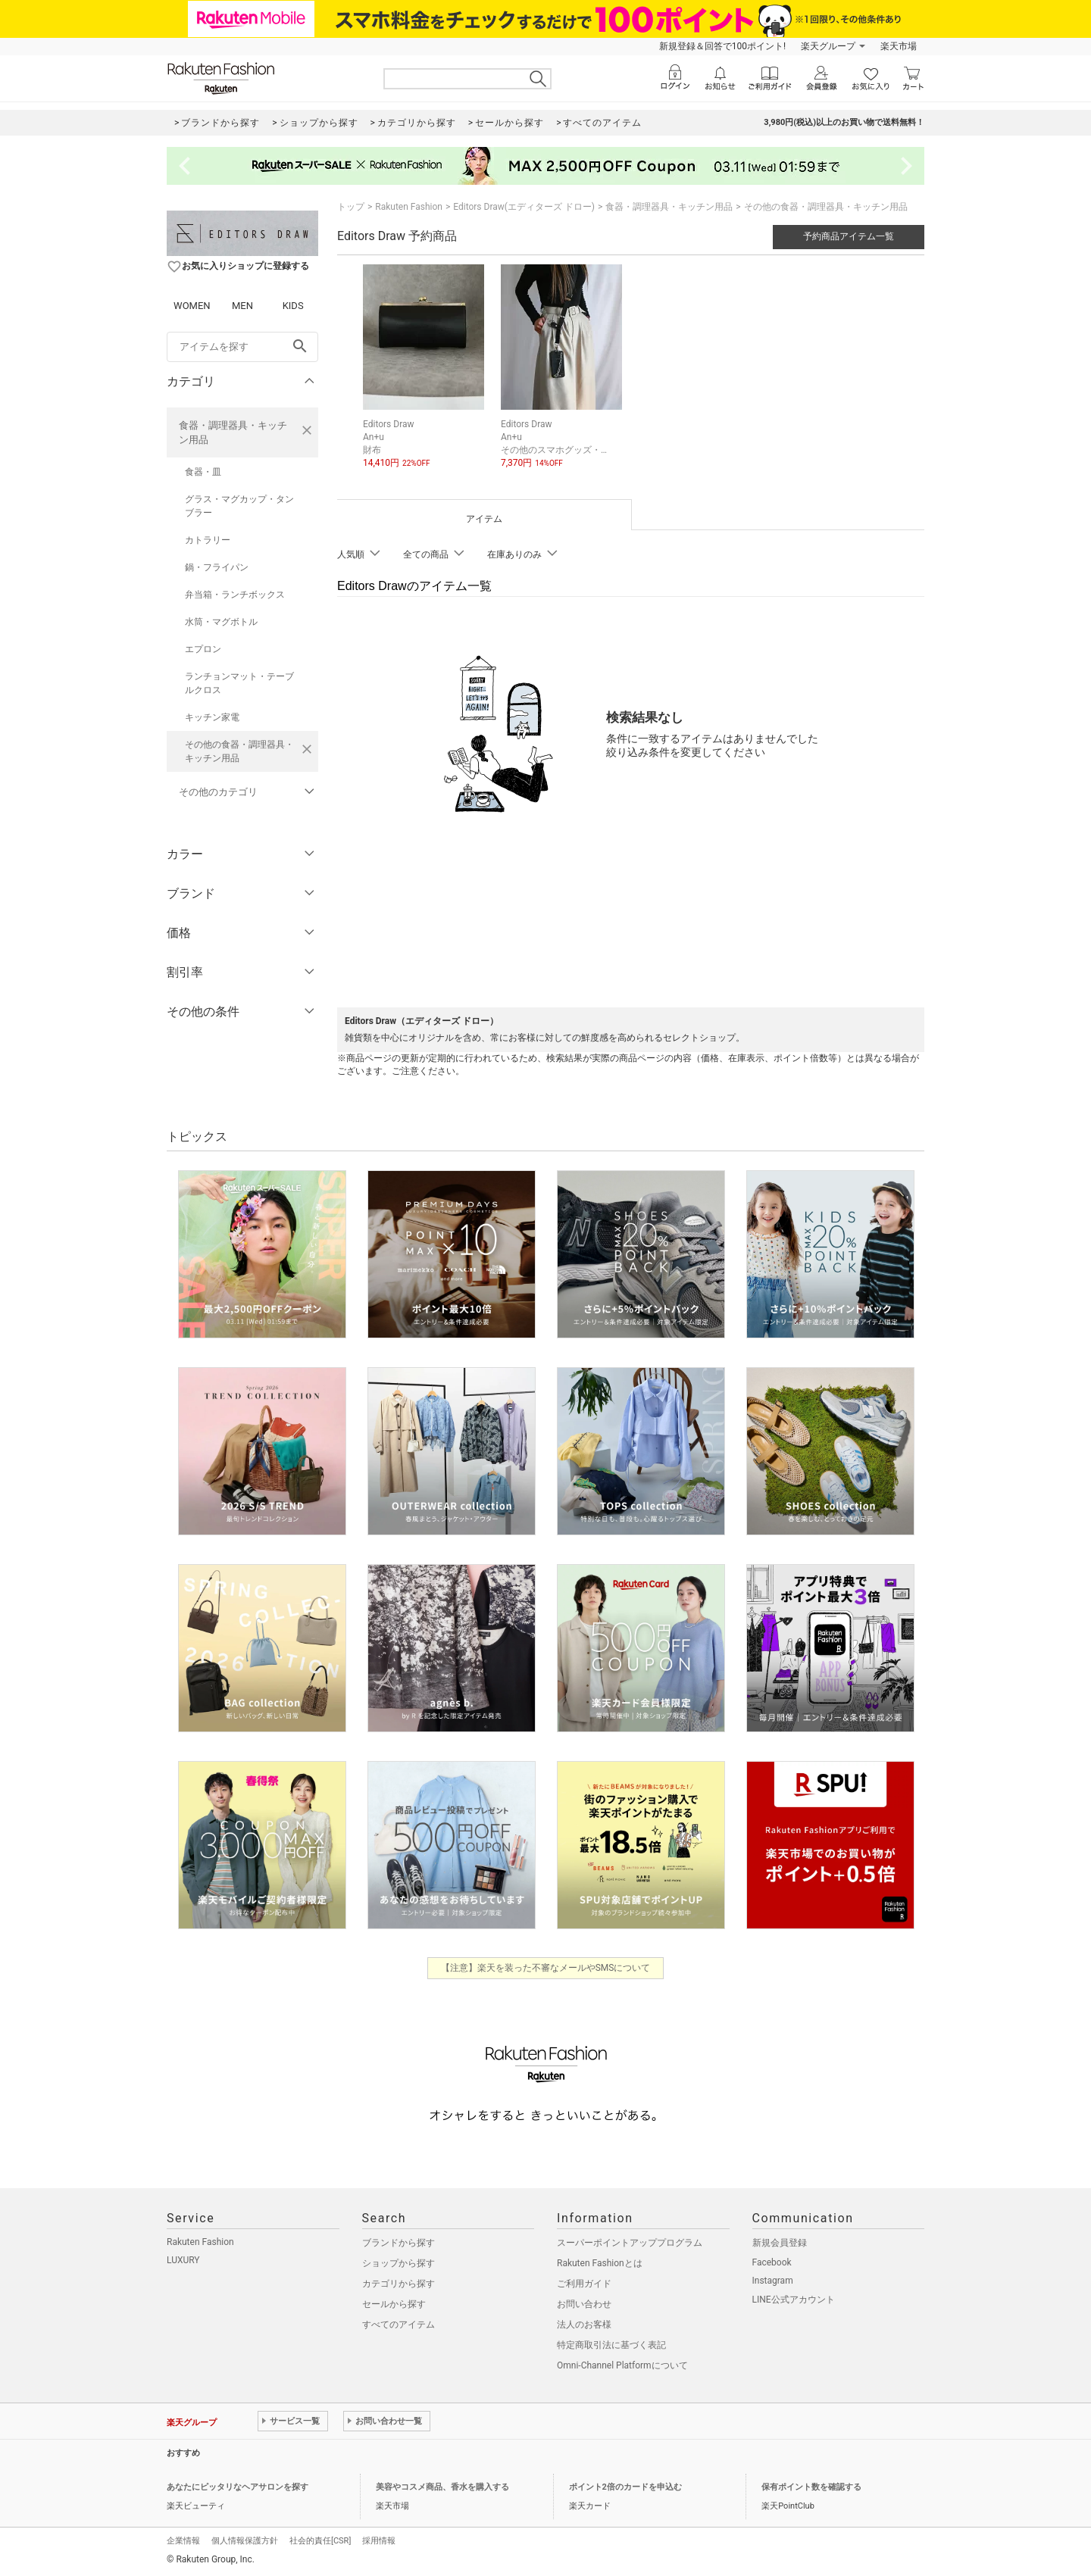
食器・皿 (203, 472)
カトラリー (207, 540)
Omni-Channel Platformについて (622, 2365)
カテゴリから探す (398, 2283)
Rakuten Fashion (408, 206)
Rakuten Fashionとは (599, 2263)
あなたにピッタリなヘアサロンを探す (237, 2487)
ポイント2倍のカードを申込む (625, 2487)
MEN (242, 305)
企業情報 (183, 2541)
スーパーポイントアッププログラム (629, 2242)
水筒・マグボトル (221, 622)
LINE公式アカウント (793, 2299)
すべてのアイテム (398, 2324)
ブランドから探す (398, 2242)
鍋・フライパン (217, 567)
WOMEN (192, 305)
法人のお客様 (584, 2324)
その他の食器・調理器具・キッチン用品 (239, 751)
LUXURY (183, 2260)
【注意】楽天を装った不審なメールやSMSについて (546, 1967)
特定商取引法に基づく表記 (611, 2345)
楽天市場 (898, 46)
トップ (350, 206)
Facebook (772, 2262)
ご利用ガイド (584, 2283)
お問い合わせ (584, 2304)
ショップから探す (398, 2263)
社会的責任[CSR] (320, 2541)
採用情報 (378, 2541)
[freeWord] (242, 347)
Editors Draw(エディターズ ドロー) (524, 206)
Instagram (772, 2280)
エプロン (203, 649)
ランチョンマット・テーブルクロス (239, 683)
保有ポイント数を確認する (811, 2487)
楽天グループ (828, 46)
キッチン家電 (212, 717)
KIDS (293, 305)
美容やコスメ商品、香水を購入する (442, 2487)
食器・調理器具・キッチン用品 (233, 432)
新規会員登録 (779, 2242)
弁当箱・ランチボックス (235, 594)
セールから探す (394, 2304)
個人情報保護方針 (244, 2541)
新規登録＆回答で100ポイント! (722, 46)
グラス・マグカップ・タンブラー (239, 506)
